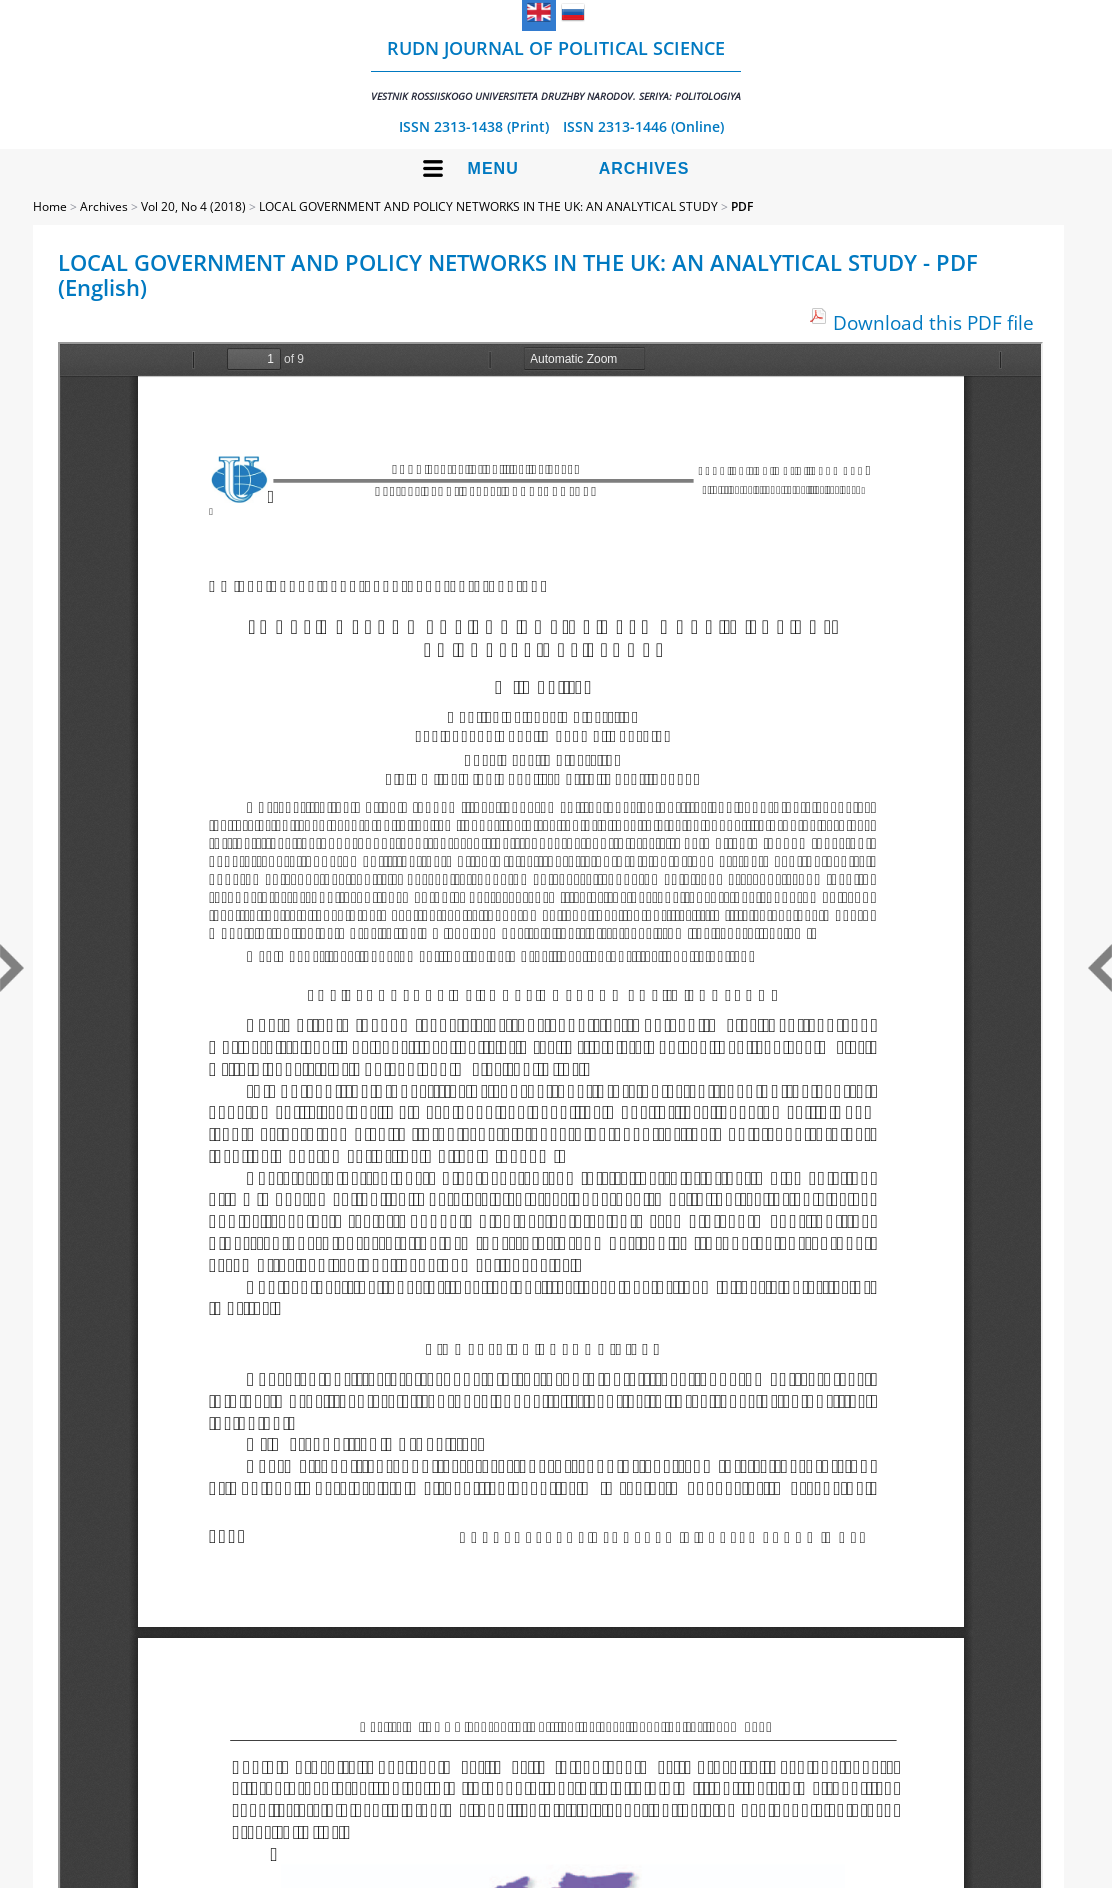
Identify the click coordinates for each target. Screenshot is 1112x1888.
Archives (644, 168)
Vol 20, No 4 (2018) (193, 206)
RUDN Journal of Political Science (556, 69)
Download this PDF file (933, 322)
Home (50, 206)
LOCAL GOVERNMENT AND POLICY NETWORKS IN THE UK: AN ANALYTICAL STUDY (488, 206)
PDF (742, 206)
